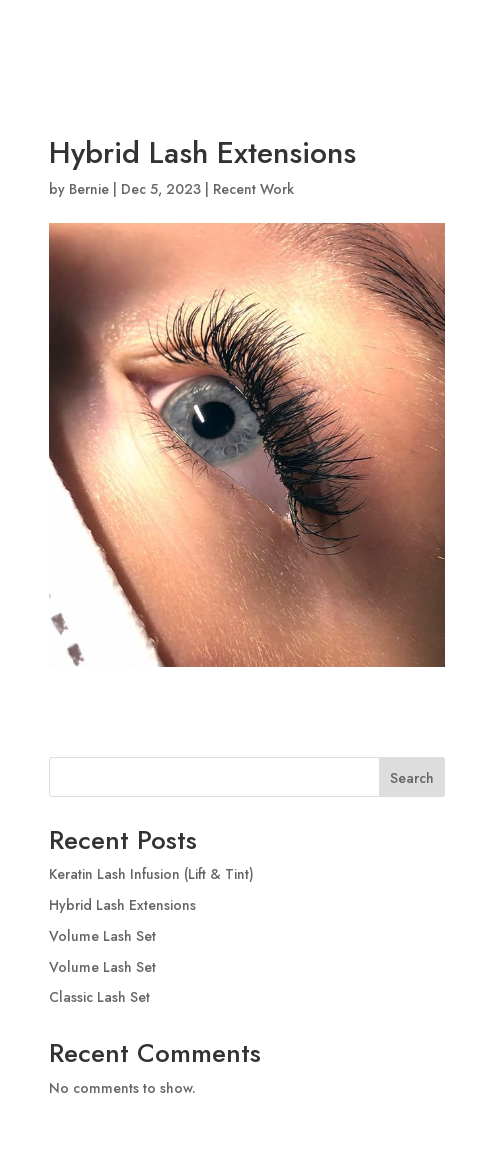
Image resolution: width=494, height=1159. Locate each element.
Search (412, 778)
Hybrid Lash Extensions (122, 905)
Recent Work (253, 189)
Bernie (89, 189)
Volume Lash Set (102, 936)
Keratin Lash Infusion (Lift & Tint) (151, 874)
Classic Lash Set (99, 997)
